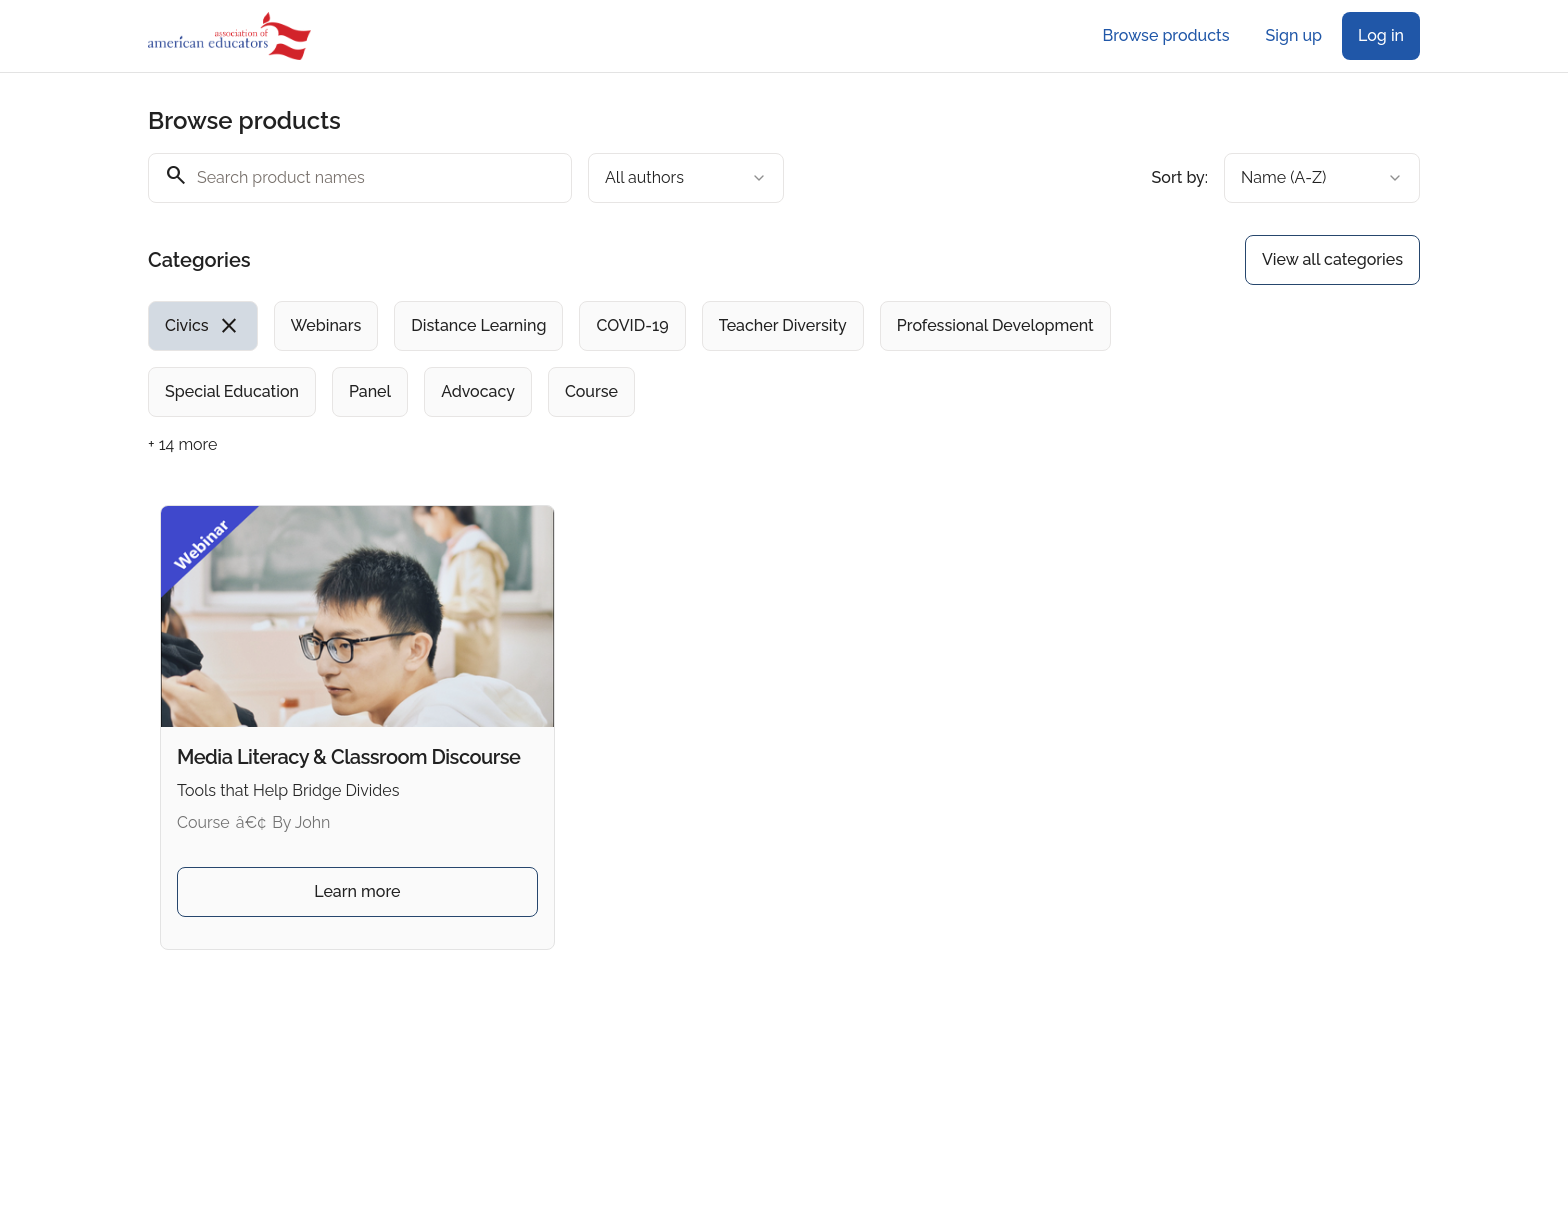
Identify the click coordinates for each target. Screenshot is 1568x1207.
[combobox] (686, 178)
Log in (1381, 35)
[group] (702, 359)
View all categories (1332, 259)
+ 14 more (182, 444)
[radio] (203, 326)
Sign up (1294, 35)
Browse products (1166, 35)
